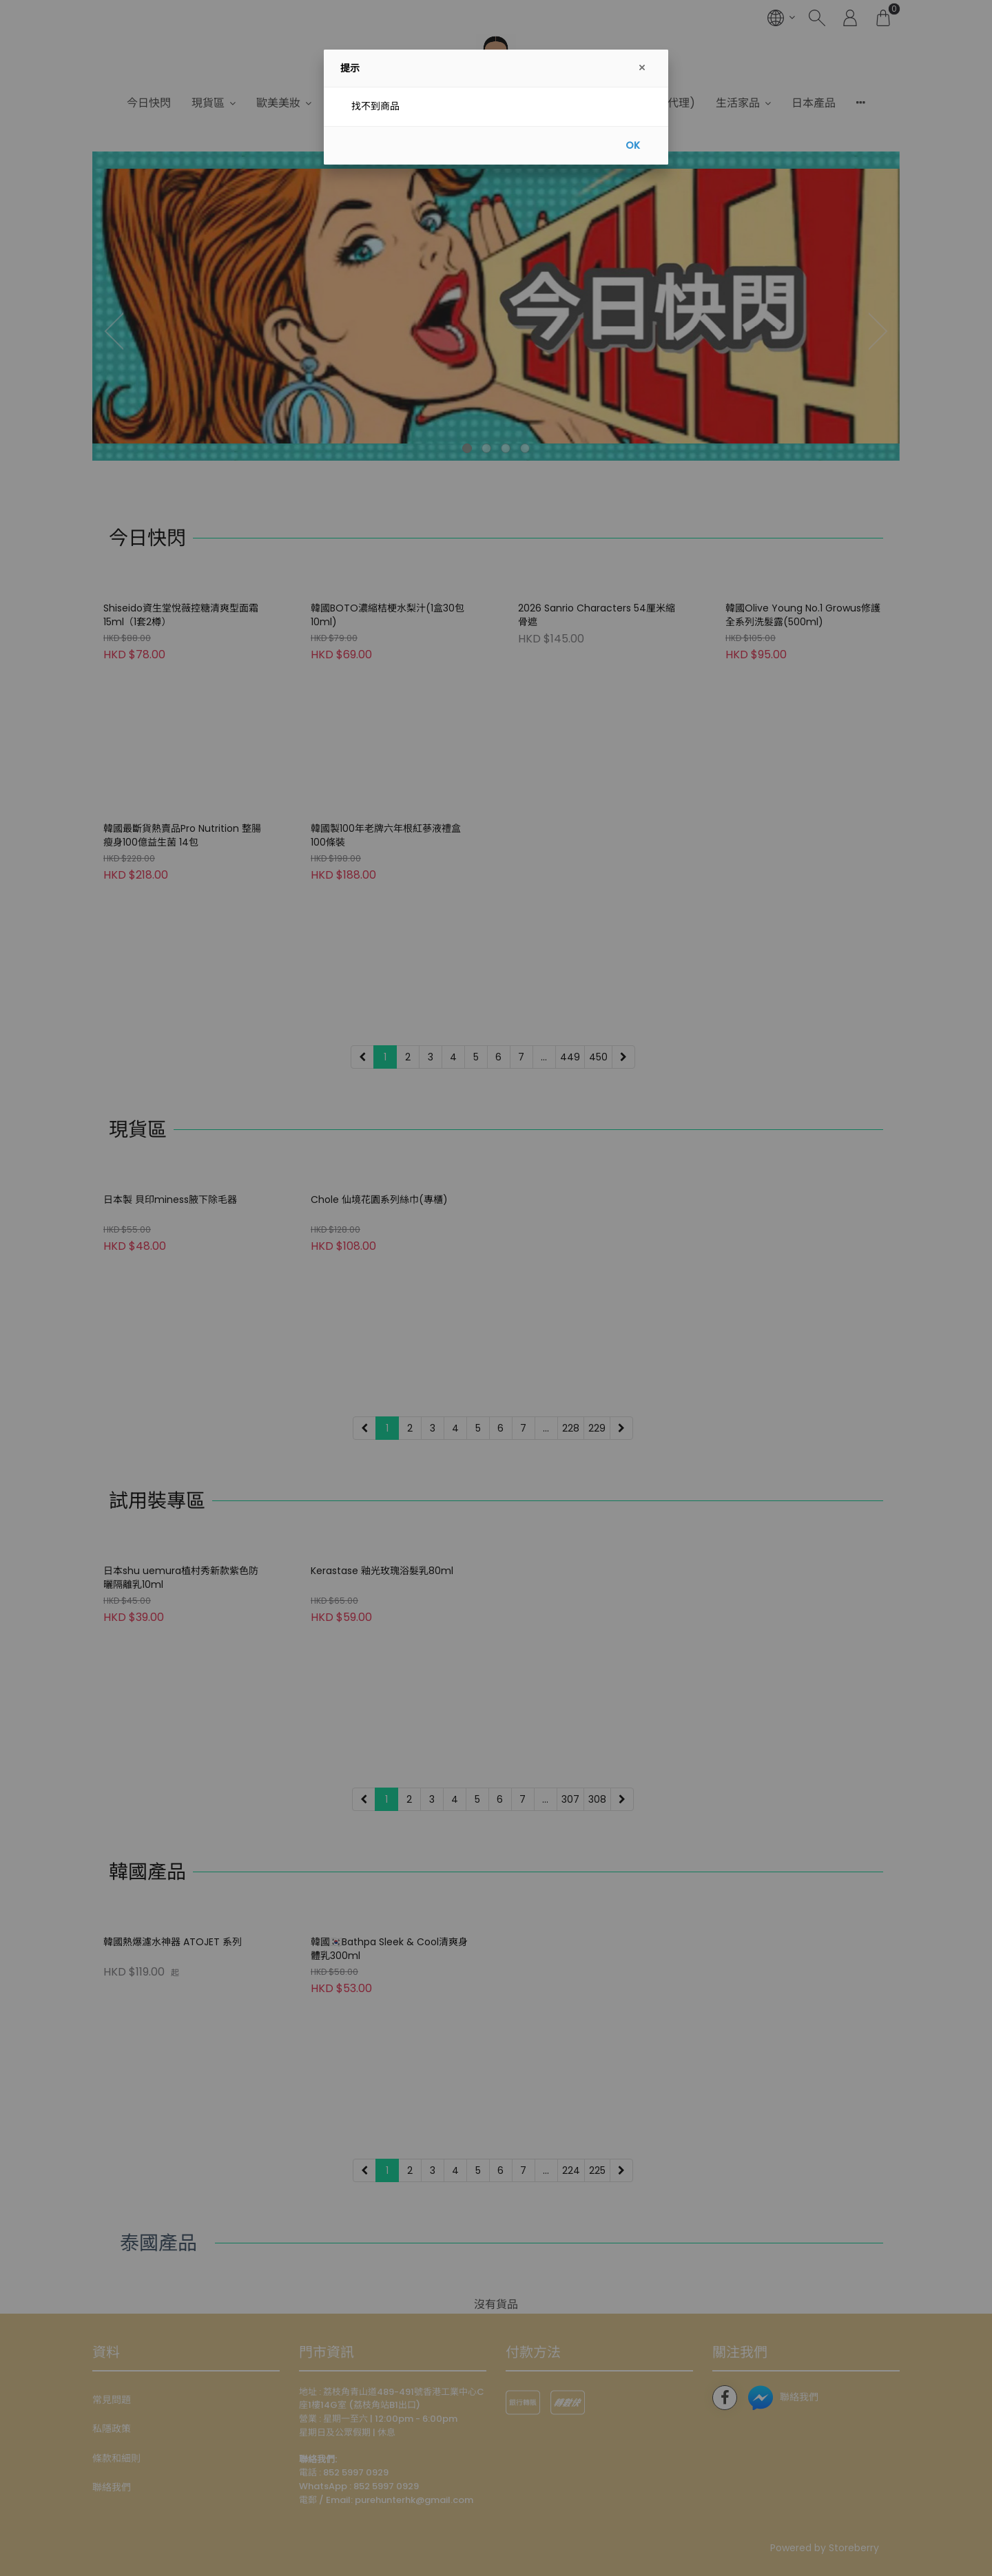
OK (633, 145)
